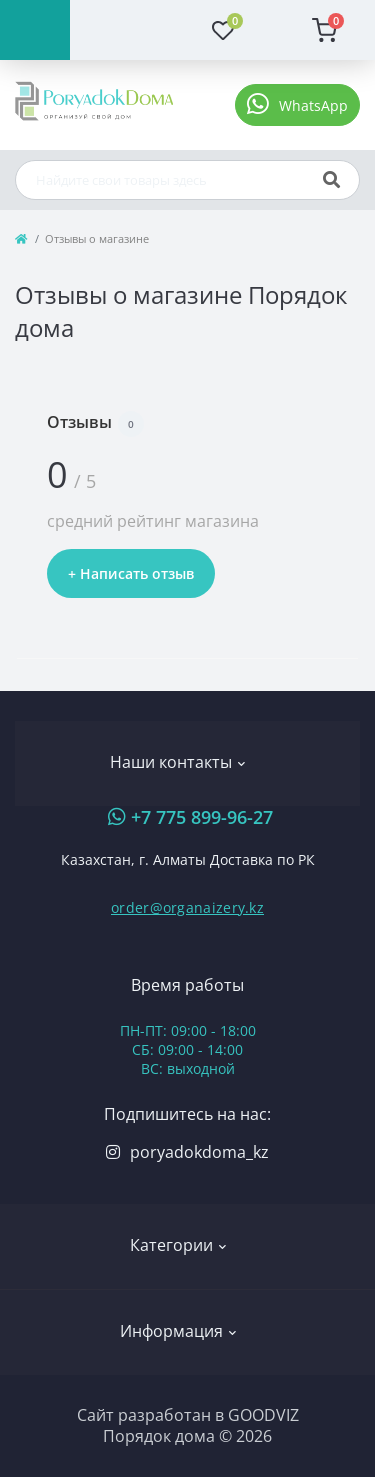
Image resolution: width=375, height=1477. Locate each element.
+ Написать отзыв (131, 573)
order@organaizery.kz (187, 907)
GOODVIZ (263, 1415)
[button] (297, 105)
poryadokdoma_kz (199, 1152)
